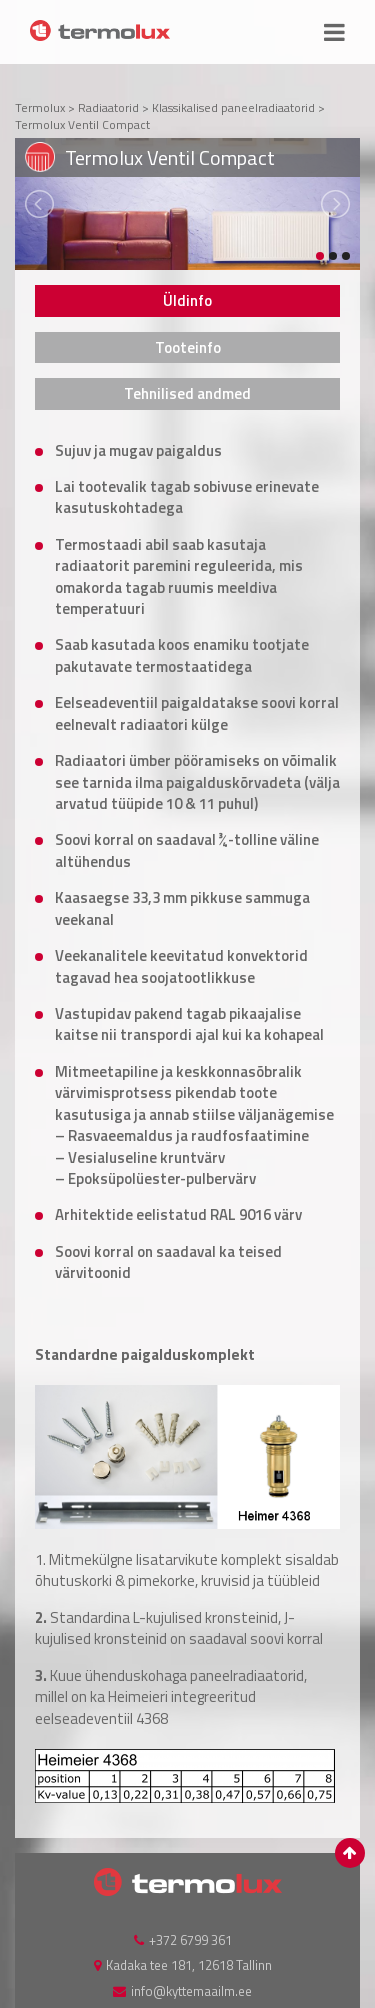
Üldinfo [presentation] (187, 300)
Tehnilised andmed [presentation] (187, 393)
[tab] (187, 300)
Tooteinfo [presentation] (188, 347)
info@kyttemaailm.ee (191, 1991)
